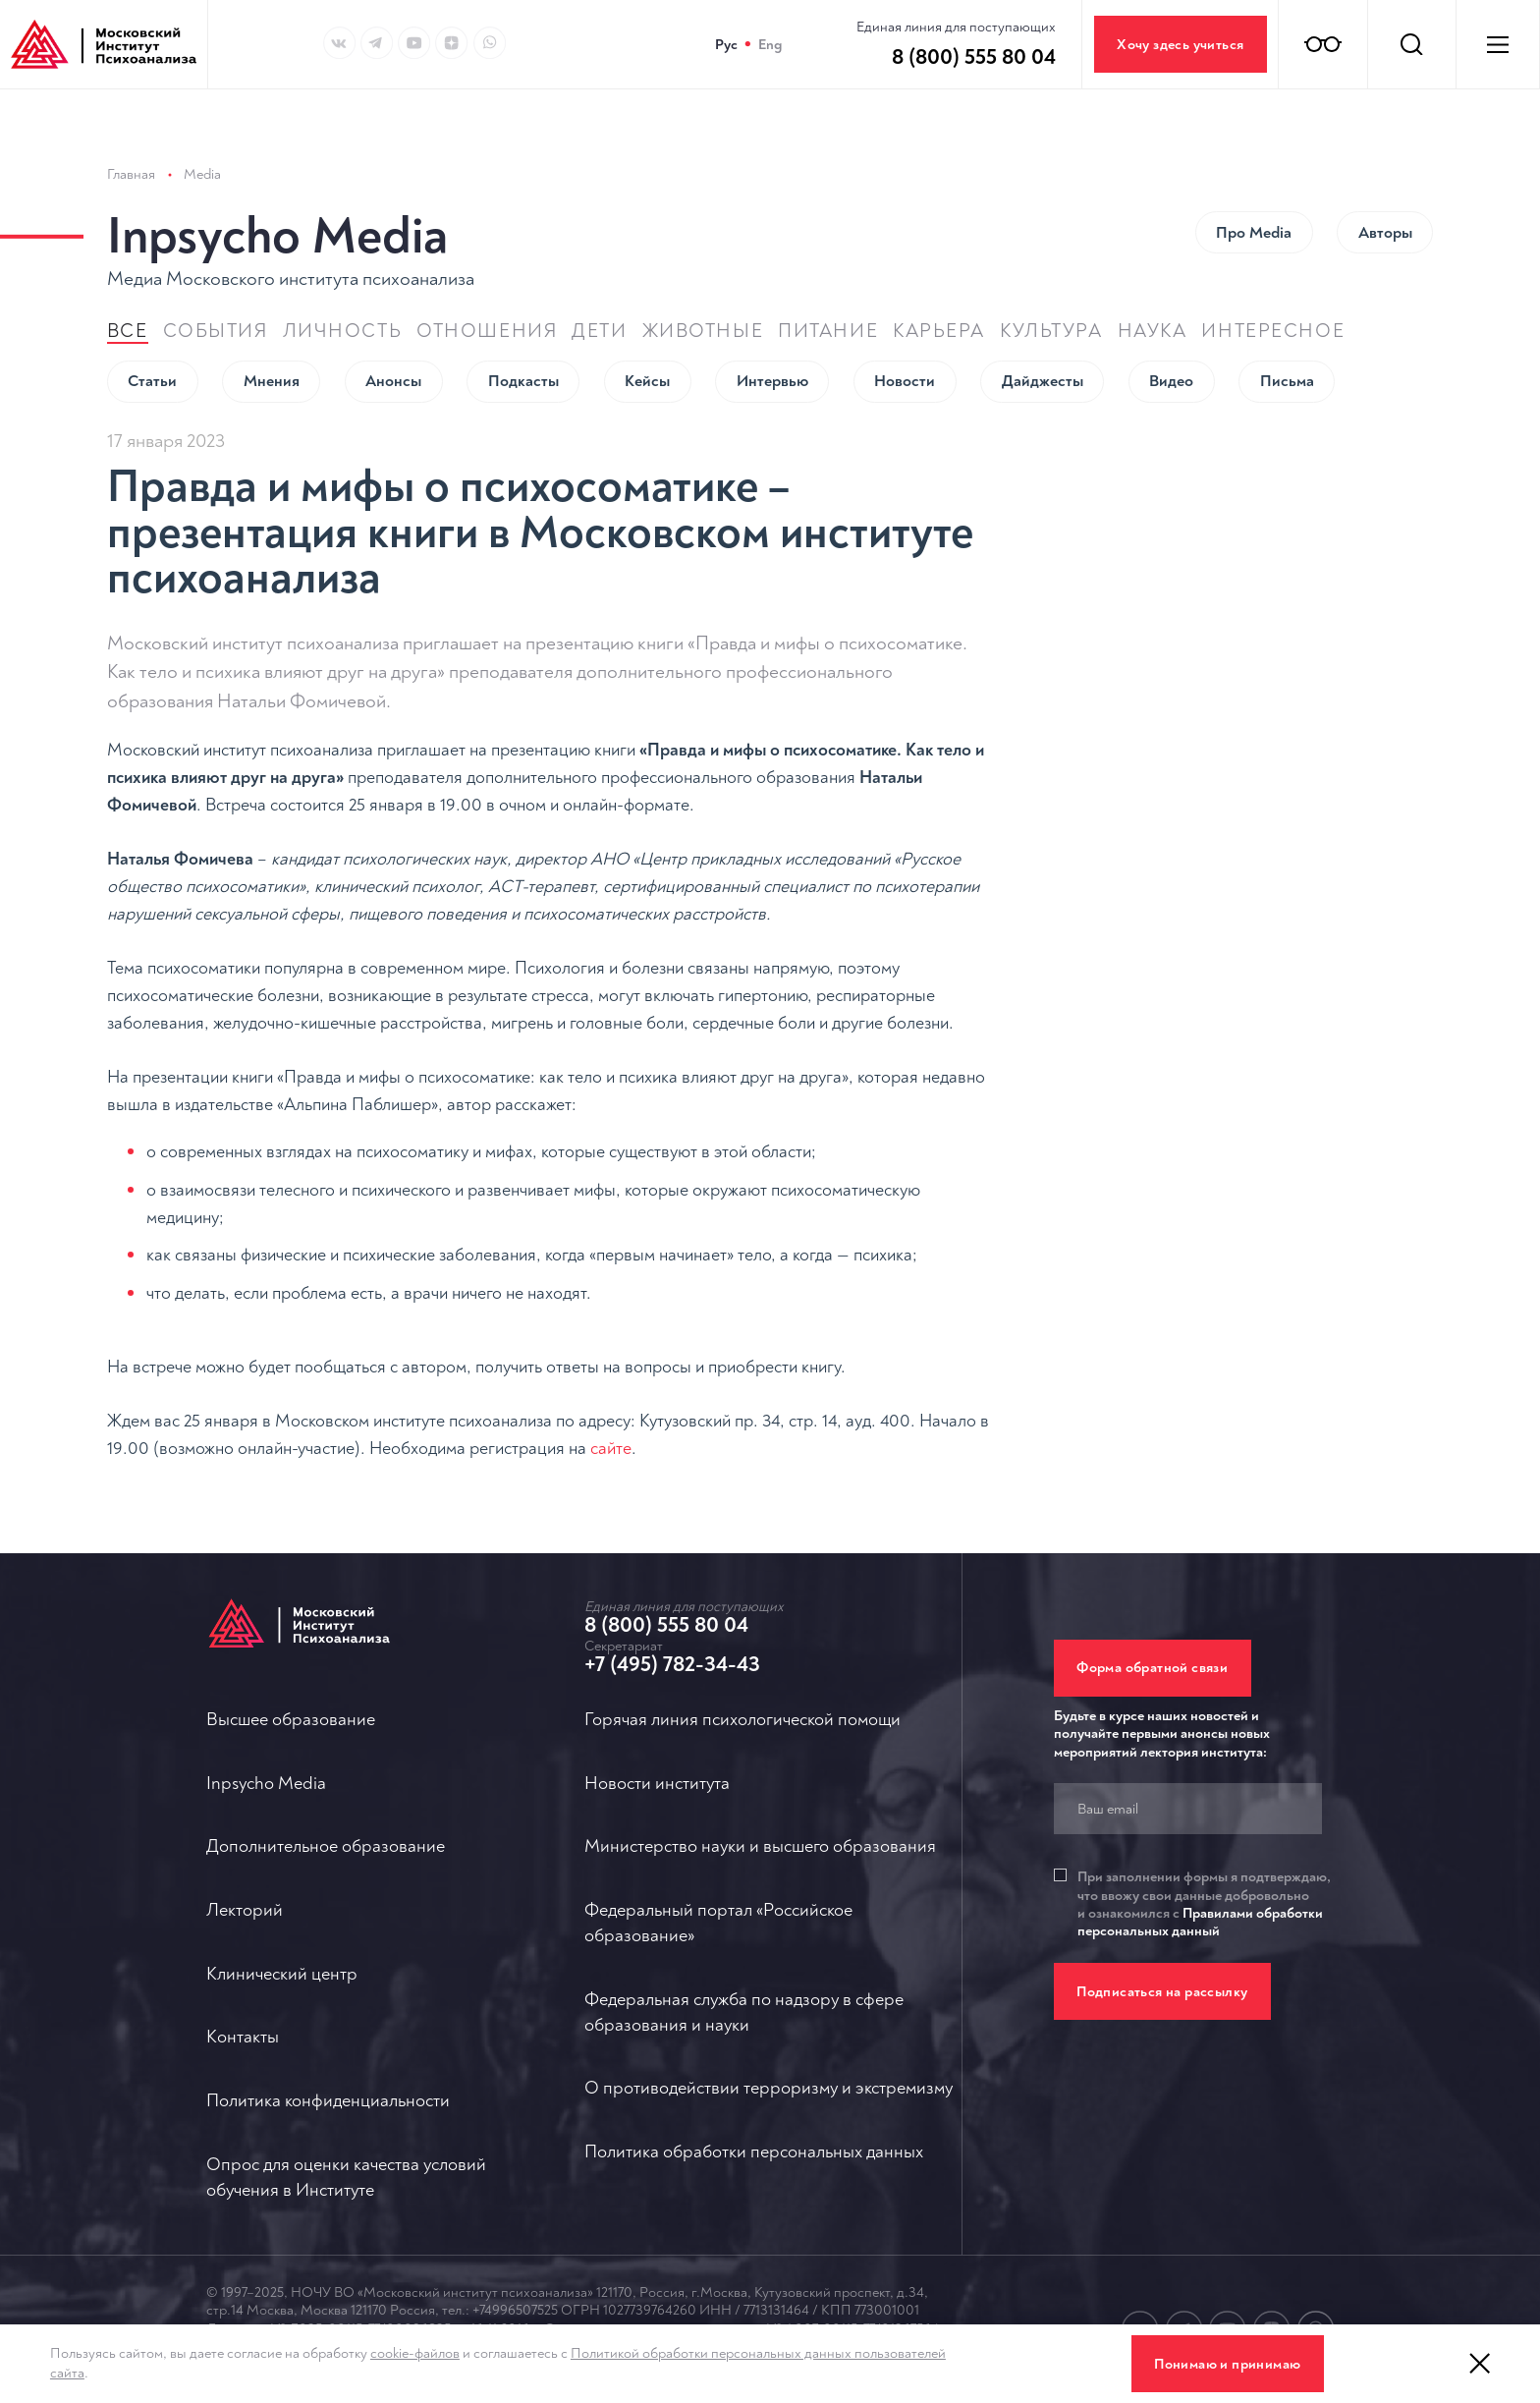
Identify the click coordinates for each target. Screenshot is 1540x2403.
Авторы (1385, 169)
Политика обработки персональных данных (753, 2152)
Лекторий (244, 1910)
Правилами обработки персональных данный (1200, 1922)
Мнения (272, 317)
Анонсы (393, 317)
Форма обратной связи (1152, 1668)
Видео (1171, 317)
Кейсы (647, 317)
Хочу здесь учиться (1180, 44)
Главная (131, 111)
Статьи (152, 317)
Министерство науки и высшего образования (760, 1847)
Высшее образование (290, 1719)
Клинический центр (282, 1974)
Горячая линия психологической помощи (742, 1719)
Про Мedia (1254, 169)
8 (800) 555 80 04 (666, 1626)
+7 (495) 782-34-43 (672, 1664)
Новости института (657, 1783)
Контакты (242, 2038)
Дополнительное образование (325, 1847)
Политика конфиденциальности (328, 2102)
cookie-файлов (415, 2353)
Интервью (772, 317)
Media (202, 111)
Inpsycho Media (277, 173)
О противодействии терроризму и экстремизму (768, 2089)
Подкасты (523, 317)
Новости (904, 317)
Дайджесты (1042, 317)
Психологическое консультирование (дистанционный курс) (1249, 658)
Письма (1287, 317)
